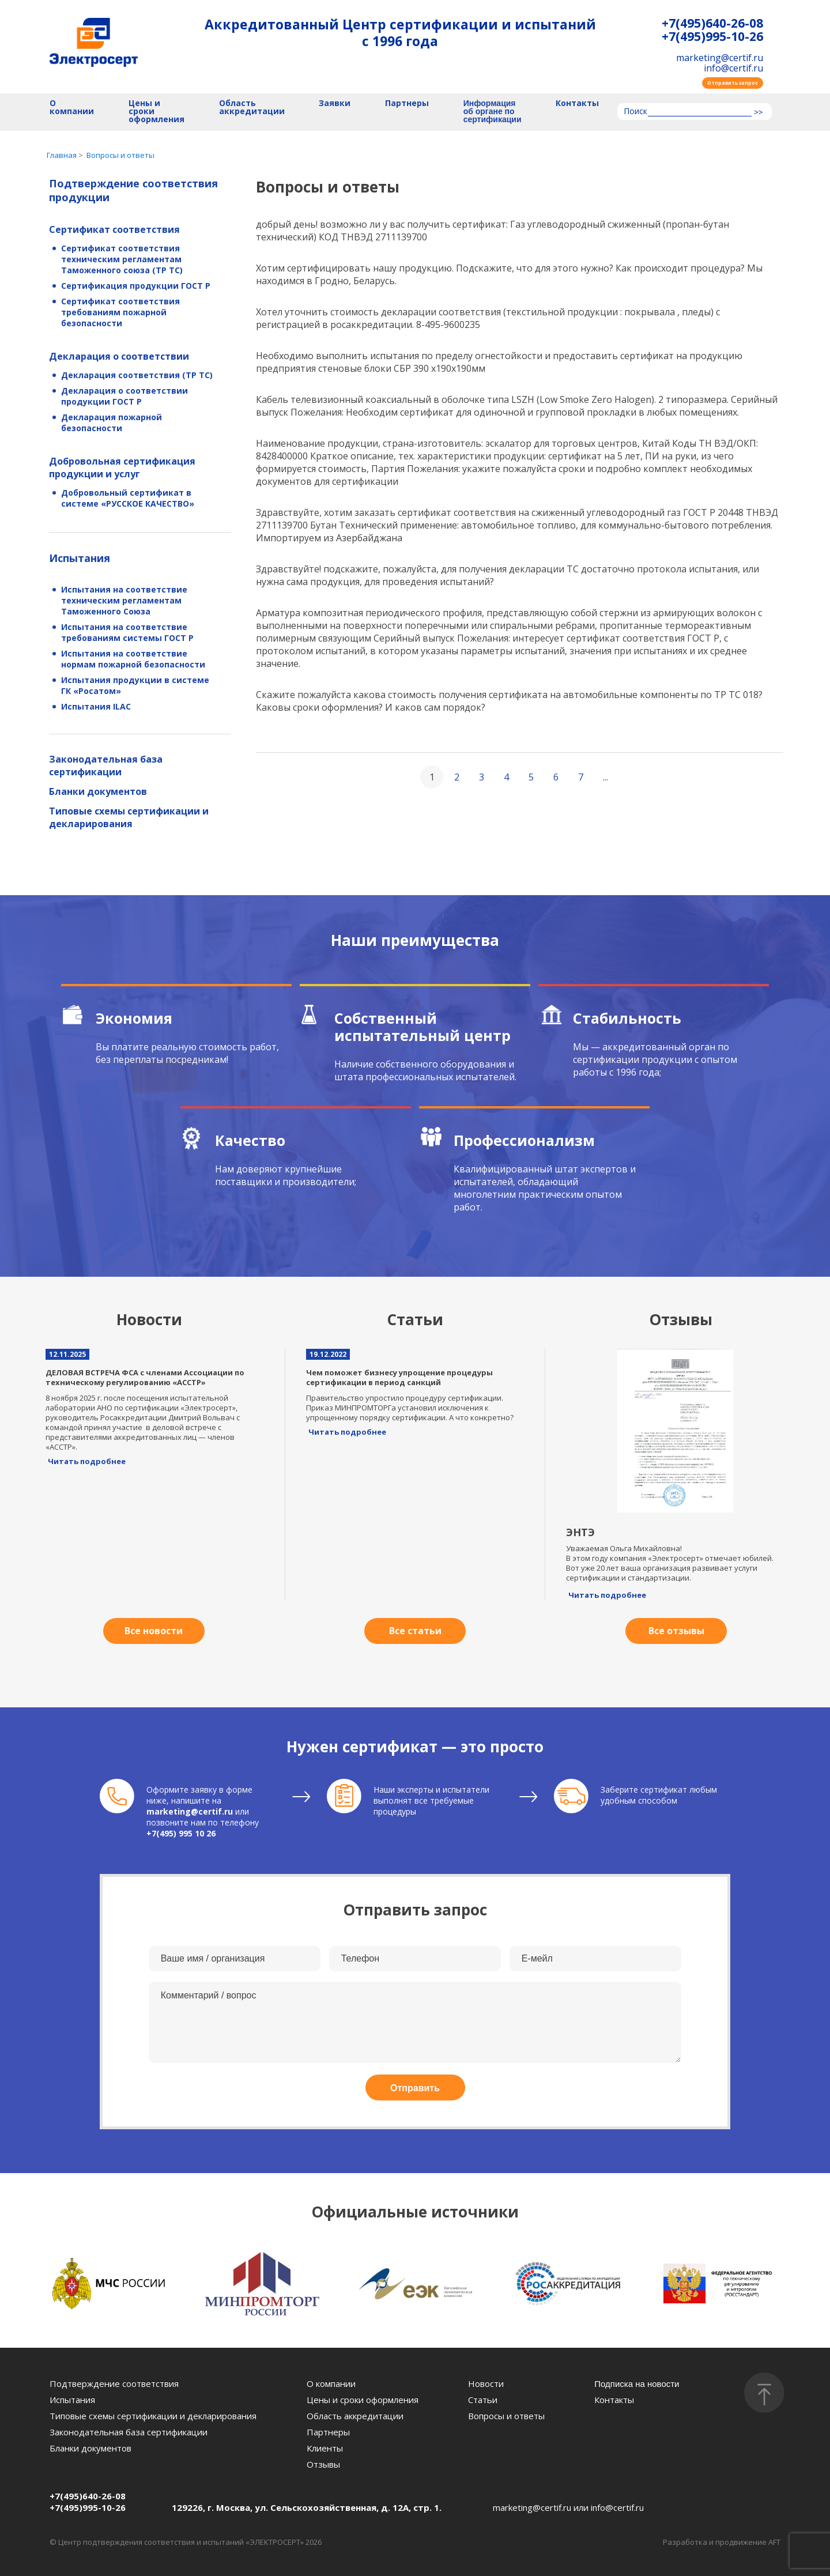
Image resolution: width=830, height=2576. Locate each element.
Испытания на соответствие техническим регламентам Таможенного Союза (124, 600)
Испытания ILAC (96, 706)
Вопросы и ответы (506, 2416)
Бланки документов (98, 791)
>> (758, 112)
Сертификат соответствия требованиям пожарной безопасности (120, 312)
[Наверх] (764, 2393)
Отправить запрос (732, 83)
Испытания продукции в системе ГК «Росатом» (135, 685)
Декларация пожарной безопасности (111, 422)
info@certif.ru (733, 68)
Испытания (79, 558)
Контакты (577, 103)
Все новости (153, 1630)
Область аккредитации (252, 107)
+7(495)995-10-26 (712, 37)
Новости (486, 2383)
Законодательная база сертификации (106, 765)
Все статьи (415, 1630)
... (605, 777)
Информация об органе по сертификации (492, 111)
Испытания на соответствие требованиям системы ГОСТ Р (127, 632)
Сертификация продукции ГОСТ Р (135, 285)
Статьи (482, 2399)
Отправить (415, 2088)
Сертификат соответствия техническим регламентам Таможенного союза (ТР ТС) (122, 259)
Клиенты (325, 2448)
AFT (774, 2542)
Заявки (334, 103)
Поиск (635, 111)
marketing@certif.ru (719, 57)
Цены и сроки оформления (156, 111)
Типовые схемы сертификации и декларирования (129, 817)
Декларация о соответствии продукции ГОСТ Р (124, 396)
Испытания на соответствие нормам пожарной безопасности (133, 659)
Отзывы (323, 2464)
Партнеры (407, 103)
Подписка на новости (636, 2384)
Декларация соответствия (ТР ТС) (137, 374)
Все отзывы (676, 1630)
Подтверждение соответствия (114, 2383)
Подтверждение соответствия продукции (133, 190)
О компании (72, 107)
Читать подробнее (87, 1461)
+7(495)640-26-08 (712, 23)
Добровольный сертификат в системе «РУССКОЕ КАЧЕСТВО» (127, 498)
